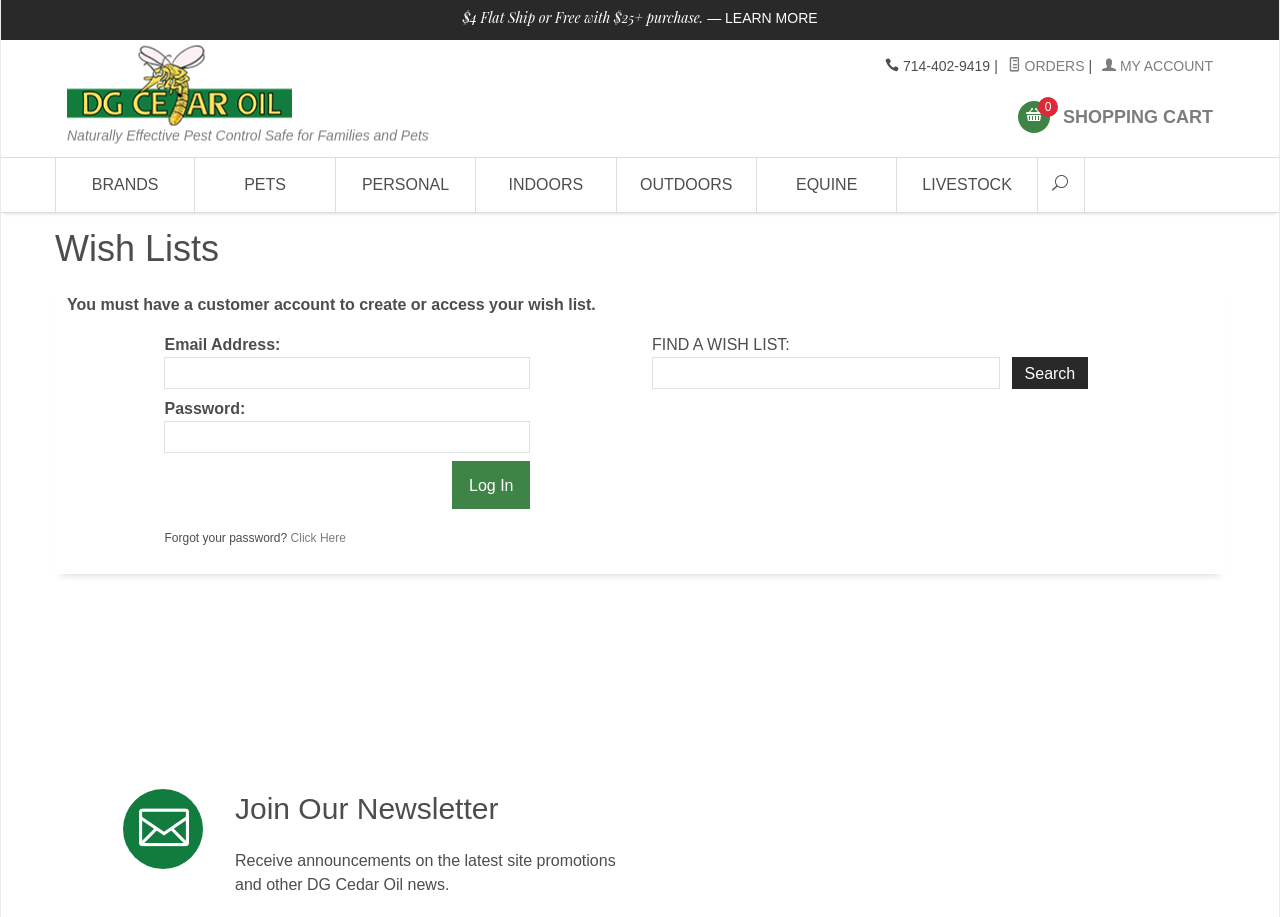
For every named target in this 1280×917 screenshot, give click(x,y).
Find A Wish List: (721, 344)
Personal (405, 184)
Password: (204, 408)
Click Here (318, 538)
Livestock (967, 184)
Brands (125, 184)
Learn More (771, 18)
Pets (265, 184)
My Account (1157, 66)
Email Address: (222, 344)
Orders (1046, 66)
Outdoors (686, 184)
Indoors (546, 184)
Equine (826, 184)
